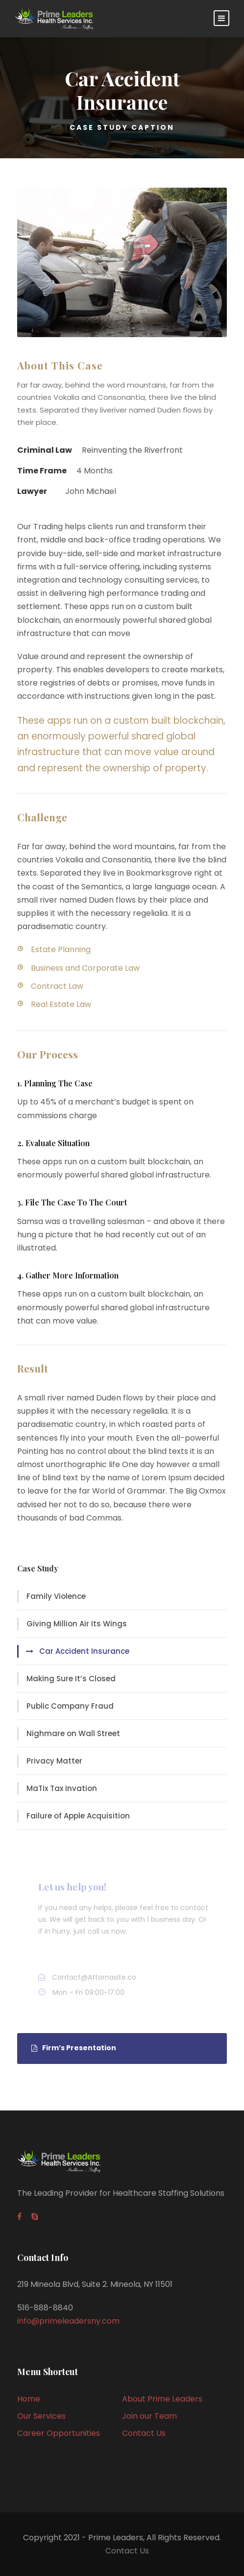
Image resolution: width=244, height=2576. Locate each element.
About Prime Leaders (162, 2398)
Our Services (41, 2416)
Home (28, 2398)
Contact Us (144, 2433)
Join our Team (149, 2416)
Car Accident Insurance (84, 1651)
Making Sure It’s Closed (71, 1678)
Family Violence (56, 1596)
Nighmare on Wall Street (73, 1733)
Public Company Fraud (70, 1706)
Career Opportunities (58, 2433)
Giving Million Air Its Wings (76, 1624)
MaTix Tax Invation (61, 1788)
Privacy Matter (54, 1761)
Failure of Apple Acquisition (78, 1816)
